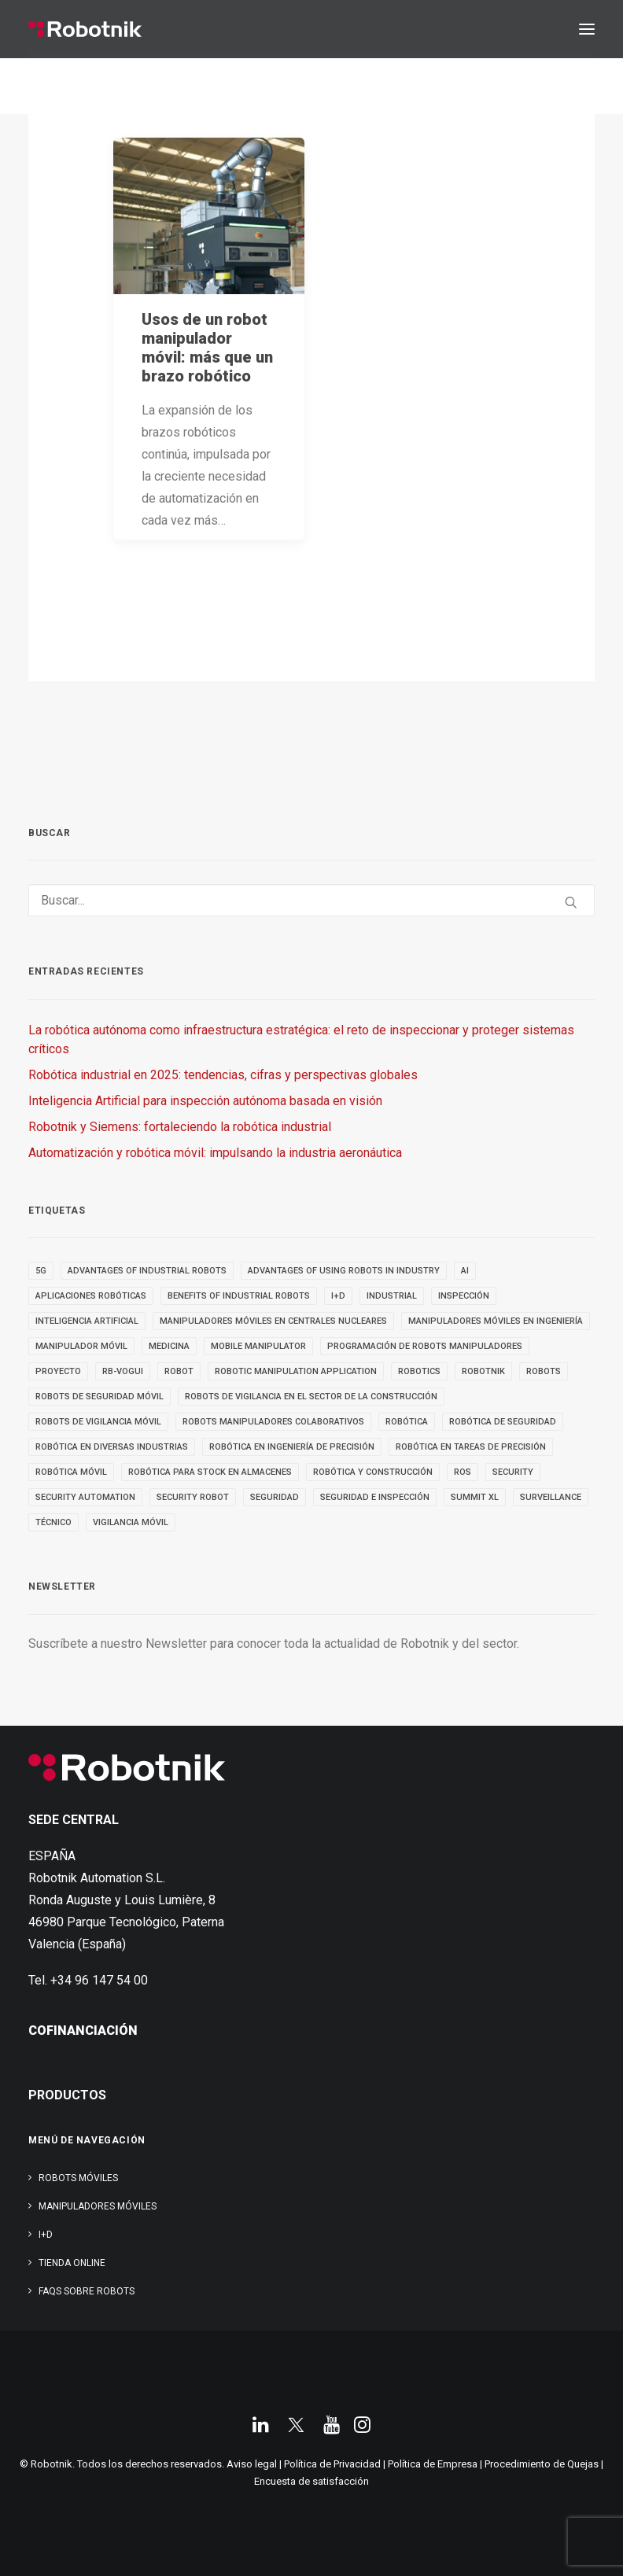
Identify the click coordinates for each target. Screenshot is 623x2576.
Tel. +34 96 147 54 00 (88, 1980)
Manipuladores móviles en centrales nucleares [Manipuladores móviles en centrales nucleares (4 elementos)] (273, 1321)
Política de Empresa (432, 2464)
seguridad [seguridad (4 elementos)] (274, 1497)
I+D (46, 2234)
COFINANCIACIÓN (83, 2030)
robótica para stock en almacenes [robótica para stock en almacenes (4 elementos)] (210, 1472)
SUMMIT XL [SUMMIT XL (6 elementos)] (475, 1497)
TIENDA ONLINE (72, 2262)
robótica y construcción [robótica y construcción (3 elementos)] (373, 1472)
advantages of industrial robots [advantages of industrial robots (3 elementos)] (147, 1271)
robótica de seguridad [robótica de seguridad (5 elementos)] (502, 1422)
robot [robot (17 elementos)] (179, 1371)
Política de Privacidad (332, 2464)
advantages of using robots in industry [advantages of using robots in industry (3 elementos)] (344, 1271)
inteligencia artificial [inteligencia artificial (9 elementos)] (86, 1321)
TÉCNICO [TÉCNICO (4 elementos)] (53, 1522)
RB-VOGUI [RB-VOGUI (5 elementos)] (122, 1371)
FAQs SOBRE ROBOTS (87, 2291)
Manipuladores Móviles (98, 2206)
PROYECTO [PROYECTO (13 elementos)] (58, 1371)
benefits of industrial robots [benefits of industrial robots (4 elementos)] (239, 1296)
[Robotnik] (85, 29)
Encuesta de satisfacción (311, 2481)
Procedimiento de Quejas (542, 2464)
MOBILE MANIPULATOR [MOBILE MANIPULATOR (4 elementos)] (258, 1346)
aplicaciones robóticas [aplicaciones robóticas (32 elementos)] (90, 1296)
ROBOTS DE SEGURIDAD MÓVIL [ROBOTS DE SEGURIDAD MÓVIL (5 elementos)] (99, 1396)
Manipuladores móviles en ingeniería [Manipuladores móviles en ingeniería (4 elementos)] (495, 1321)
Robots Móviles (78, 2178)
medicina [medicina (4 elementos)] (169, 1346)
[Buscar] (311, 900)
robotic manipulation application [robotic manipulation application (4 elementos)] (296, 1371)
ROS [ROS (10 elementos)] (462, 1472)
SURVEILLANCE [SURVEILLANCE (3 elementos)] (550, 1497)
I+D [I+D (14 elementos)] (338, 1296)
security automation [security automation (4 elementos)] (85, 1497)
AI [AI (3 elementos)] (465, 1271)
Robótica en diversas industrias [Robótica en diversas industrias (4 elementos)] (111, 1447)
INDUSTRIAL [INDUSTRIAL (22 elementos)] (392, 1296)
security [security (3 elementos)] (512, 1472)
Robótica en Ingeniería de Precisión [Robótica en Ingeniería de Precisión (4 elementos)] (291, 1447)
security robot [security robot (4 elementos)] (193, 1497)
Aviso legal (252, 2464)
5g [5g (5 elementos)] (40, 1271)
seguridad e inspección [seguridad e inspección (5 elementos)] (374, 1497)
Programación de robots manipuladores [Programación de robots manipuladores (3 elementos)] (424, 1346)
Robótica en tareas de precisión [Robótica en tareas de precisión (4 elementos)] (471, 1447)
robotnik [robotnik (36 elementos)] (483, 1371)
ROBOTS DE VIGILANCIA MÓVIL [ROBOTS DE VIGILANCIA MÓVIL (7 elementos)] (98, 1422)
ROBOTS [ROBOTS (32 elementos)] (543, 1371)
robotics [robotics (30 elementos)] (419, 1371)
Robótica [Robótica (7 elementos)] (406, 1422)
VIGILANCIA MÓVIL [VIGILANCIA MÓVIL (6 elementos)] (130, 1522)
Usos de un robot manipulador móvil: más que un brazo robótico (207, 347)
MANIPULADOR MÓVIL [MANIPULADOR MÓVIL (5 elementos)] (81, 1346)
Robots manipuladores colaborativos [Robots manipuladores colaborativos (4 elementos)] (273, 1422)
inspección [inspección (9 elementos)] (463, 1296)
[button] (587, 29)
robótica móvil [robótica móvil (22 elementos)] (71, 1472)
